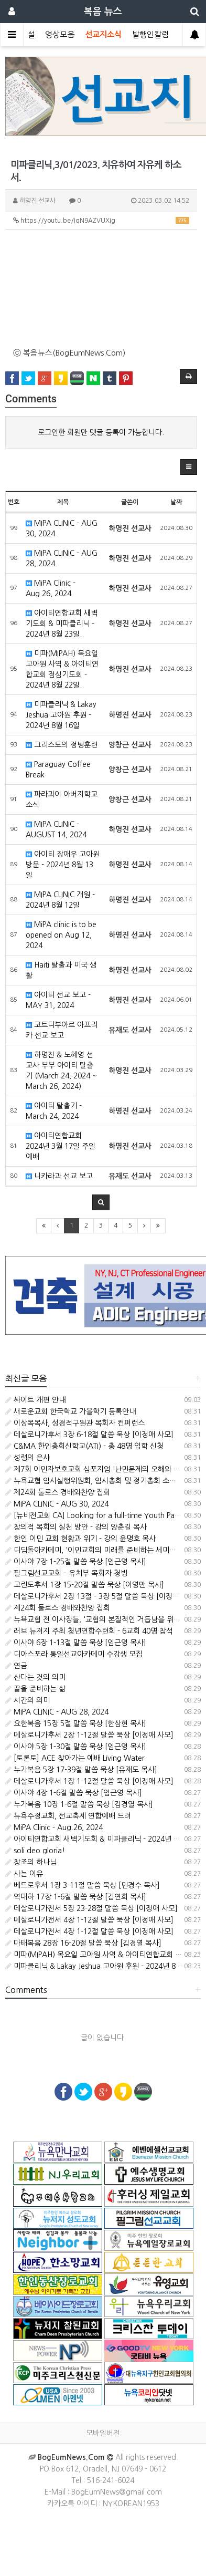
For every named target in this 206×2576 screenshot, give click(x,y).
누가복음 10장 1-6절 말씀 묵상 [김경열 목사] (79, 1804)
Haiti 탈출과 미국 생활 (61, 970)
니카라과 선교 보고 (59, 1176)
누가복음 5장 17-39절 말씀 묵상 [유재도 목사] (81, 1769)
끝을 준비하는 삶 (35, 1688)
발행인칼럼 (150, 34)
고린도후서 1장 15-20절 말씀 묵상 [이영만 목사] (84, 1584)
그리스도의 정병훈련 (61, 745)
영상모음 (59, 34)
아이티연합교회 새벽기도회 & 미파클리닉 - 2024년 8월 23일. (61, 623)
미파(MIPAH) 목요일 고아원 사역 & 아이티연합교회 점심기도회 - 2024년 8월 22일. (62, 669)
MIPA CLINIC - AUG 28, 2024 (61, 558)
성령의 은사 (27, 1457)
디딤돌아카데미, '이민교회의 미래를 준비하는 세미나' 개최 (99, 1550)
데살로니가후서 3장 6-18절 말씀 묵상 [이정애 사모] (89, 1434)
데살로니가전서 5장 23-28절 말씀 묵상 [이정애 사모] (91, 1908)
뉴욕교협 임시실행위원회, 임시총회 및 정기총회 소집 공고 (98, 1480)
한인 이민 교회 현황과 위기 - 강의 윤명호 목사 (80, 1538)
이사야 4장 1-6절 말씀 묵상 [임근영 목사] (73, 1792)
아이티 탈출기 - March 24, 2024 (54, 1111)
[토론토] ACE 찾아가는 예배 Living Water (75, 1758)
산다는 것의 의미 (35, 1677)
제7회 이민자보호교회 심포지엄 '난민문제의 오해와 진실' (97, 1469)
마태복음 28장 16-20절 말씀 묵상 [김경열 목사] (83, 1943)
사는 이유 (24, 1873)
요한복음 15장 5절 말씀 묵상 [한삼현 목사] (75, 1723)
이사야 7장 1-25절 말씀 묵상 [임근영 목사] (75, 1561)
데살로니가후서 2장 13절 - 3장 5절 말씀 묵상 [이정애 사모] (101, 1596)
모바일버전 (103, 2433)
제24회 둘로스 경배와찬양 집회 (57, 1492)
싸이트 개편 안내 (35, 1400)
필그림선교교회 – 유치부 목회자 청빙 (66, 1573)
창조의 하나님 (31, 1862)
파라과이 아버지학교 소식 (61, 799)
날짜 (176, 502)
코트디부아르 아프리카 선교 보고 (61, 1030)
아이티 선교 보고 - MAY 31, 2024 (58, 1000)
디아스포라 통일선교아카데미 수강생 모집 (74, 1654)
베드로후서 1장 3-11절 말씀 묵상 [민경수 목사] (82, 1885)
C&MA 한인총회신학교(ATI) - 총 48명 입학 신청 (84, 1446)
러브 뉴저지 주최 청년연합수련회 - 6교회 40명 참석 (89, 1631)
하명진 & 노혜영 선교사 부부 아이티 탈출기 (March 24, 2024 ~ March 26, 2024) (61, 1070)
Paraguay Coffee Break (58, 769)
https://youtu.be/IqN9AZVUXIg (101, 220)
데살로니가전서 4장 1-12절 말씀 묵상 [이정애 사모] (89, 1920)
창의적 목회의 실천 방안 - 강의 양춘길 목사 (76, 1527)
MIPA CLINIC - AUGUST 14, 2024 (56, 829)
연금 (16, 1665)
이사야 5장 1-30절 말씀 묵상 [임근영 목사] (75, 1746)
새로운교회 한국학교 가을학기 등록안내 (70, 1411)
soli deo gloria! (35, 1850)
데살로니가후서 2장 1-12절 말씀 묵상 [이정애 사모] (89, 1735)
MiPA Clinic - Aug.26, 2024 (50, 588)
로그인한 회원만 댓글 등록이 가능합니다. (101, 432)
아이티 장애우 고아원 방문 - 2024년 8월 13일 (63, 864)
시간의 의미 (27, 1700)
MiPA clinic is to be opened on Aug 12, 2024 (61, 935)
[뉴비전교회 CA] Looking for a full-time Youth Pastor (96, 1515)
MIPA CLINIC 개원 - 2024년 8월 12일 (60, 900)
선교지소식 (103, 34)
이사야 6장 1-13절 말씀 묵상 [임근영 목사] (75, 1642)
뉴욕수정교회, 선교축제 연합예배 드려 (68, 1816)
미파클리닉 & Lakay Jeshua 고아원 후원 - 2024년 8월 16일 (61, 715)
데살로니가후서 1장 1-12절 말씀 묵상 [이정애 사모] (89, 1781)
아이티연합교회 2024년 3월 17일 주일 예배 (60, 1146)
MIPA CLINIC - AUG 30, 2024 (61, 528)
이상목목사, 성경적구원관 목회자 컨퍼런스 (75, 1423)
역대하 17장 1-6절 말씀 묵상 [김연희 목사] (75, 1896)
